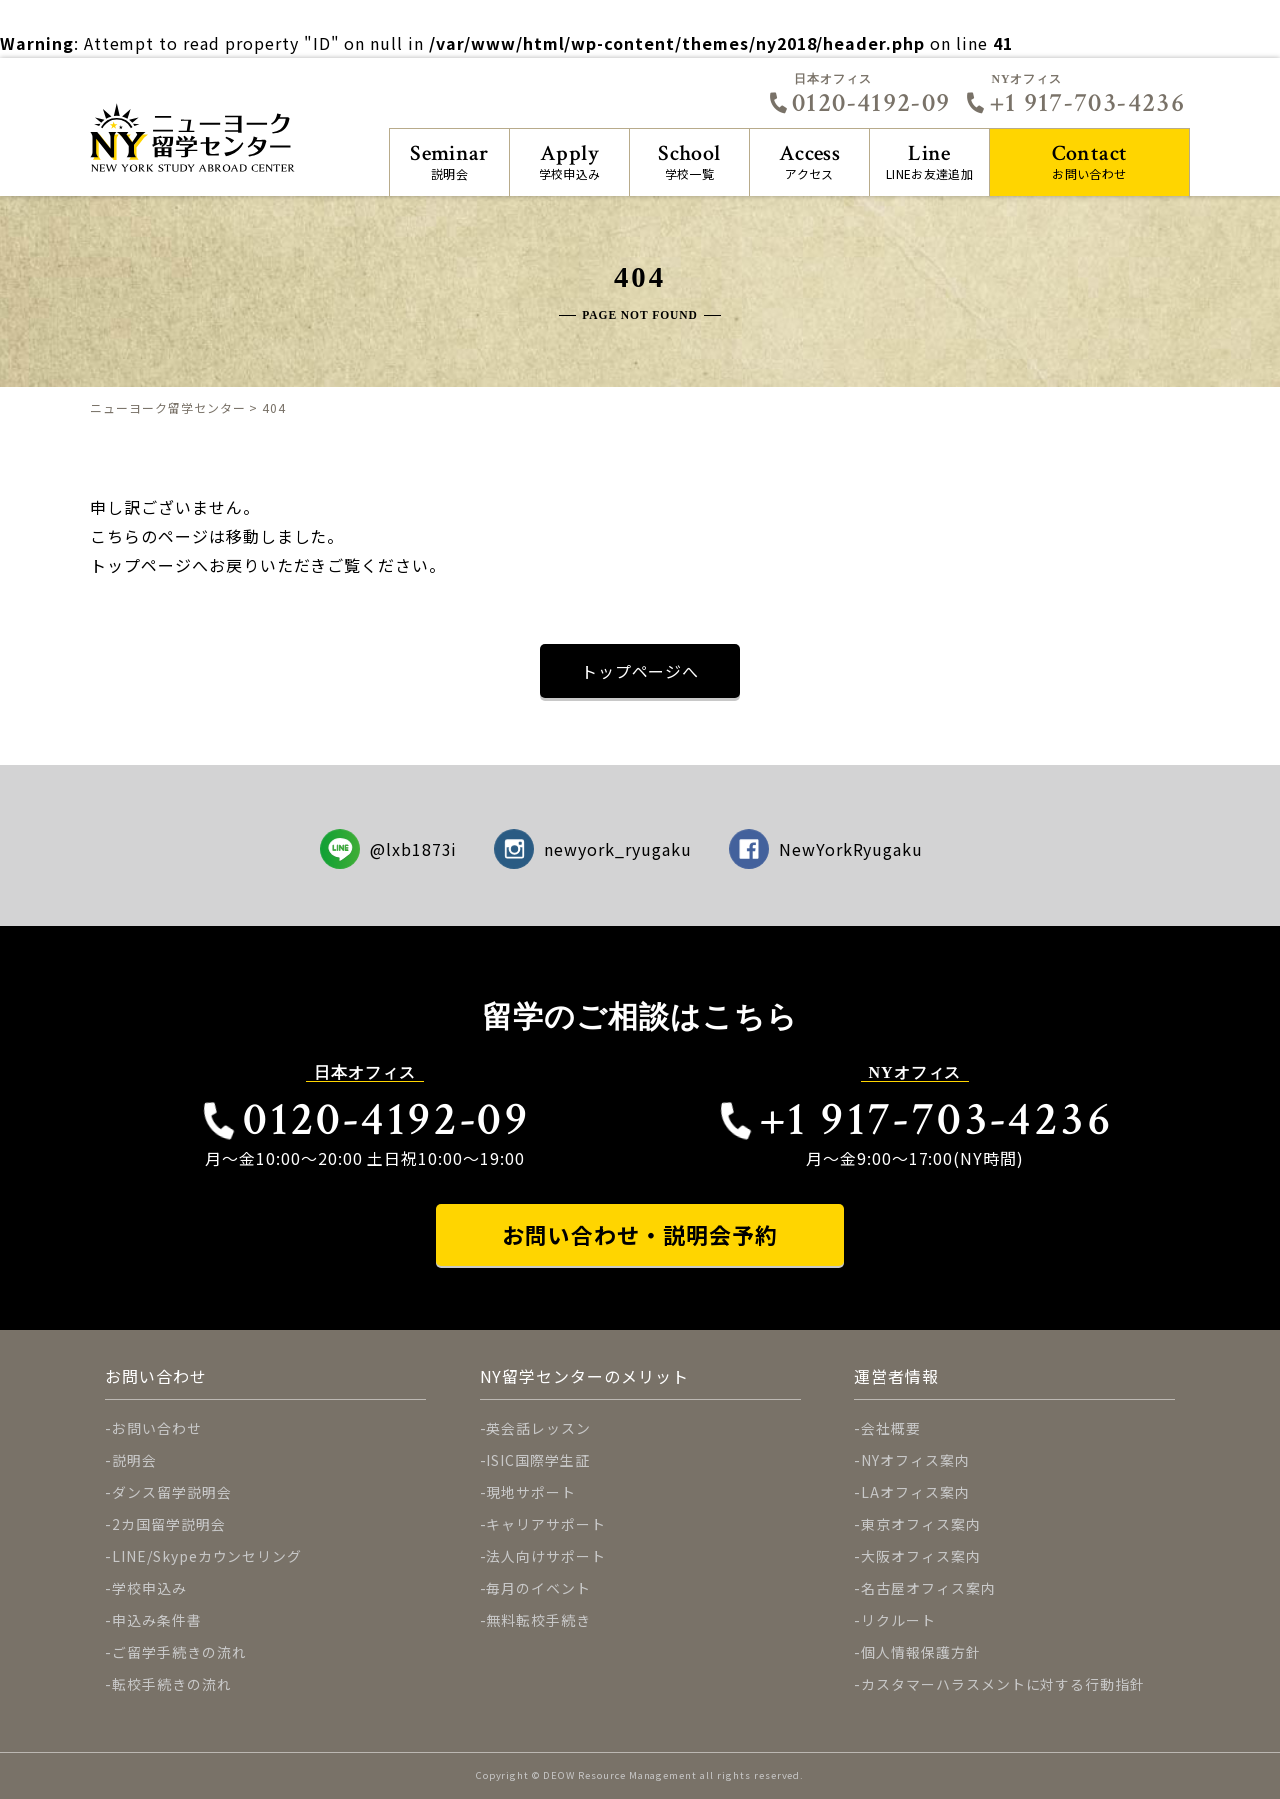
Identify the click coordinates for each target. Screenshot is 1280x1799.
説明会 (449, 160)
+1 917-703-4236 (1075, 103)
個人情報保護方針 (921, 1652)
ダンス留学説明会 (172, 1492)
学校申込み (569, 160)
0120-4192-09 (859, 103)
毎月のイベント (538, 1588)
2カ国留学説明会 (169, 1524)
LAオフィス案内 (915, 1492)
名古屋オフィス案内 (928, 1588)
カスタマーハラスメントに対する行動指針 (1003, 1684)
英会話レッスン (538, 1428)
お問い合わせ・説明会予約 (640, 1234)
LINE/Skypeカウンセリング (207, 1556)
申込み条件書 (157, 1620)
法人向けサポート (546, 1556)
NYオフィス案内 (915, 1460)
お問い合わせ (1089, 160)
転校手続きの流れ (172, 1684)
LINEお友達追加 (929, 160)
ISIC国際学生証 (538, 1460)
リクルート (898, 1620)
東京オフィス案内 (921, 1524)
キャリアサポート (546, 1524)
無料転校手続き (538, 1620)
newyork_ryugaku (593, 849)
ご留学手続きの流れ (179, 1652)
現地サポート (531, 1492)
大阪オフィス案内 (921, 1556)
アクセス (809, 160)
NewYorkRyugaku (826, 849)
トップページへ (640, 671)
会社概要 (891, 1428)
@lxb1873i (389, 849)
